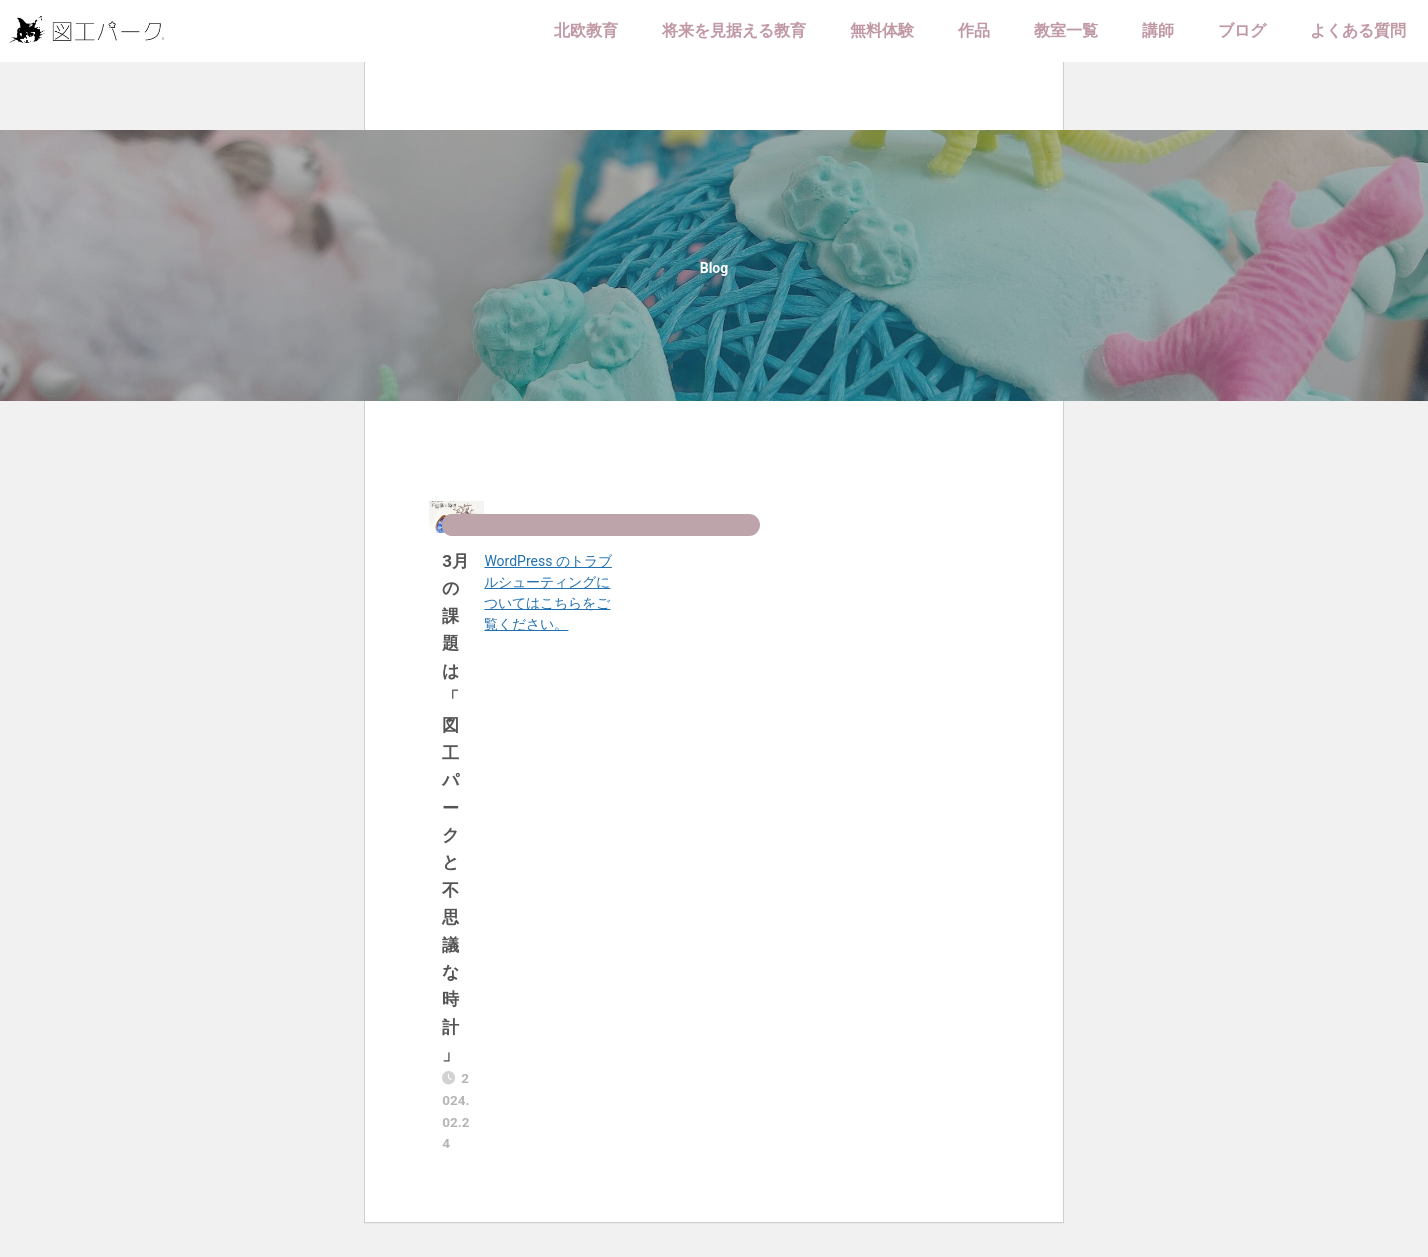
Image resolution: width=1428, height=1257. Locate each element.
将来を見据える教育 (734, 30)
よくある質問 (1358, 30)
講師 (1158, 30)
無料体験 (882, 30)
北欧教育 (586, 30)
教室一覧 (1066, 30)
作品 (974, 30)
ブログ (1242, 30)
